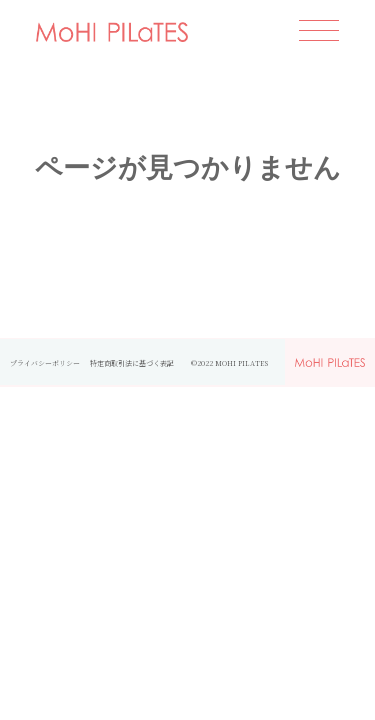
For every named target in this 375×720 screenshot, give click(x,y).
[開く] (319, 32)
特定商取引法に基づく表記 (135, 363)
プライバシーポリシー (45, 363)
